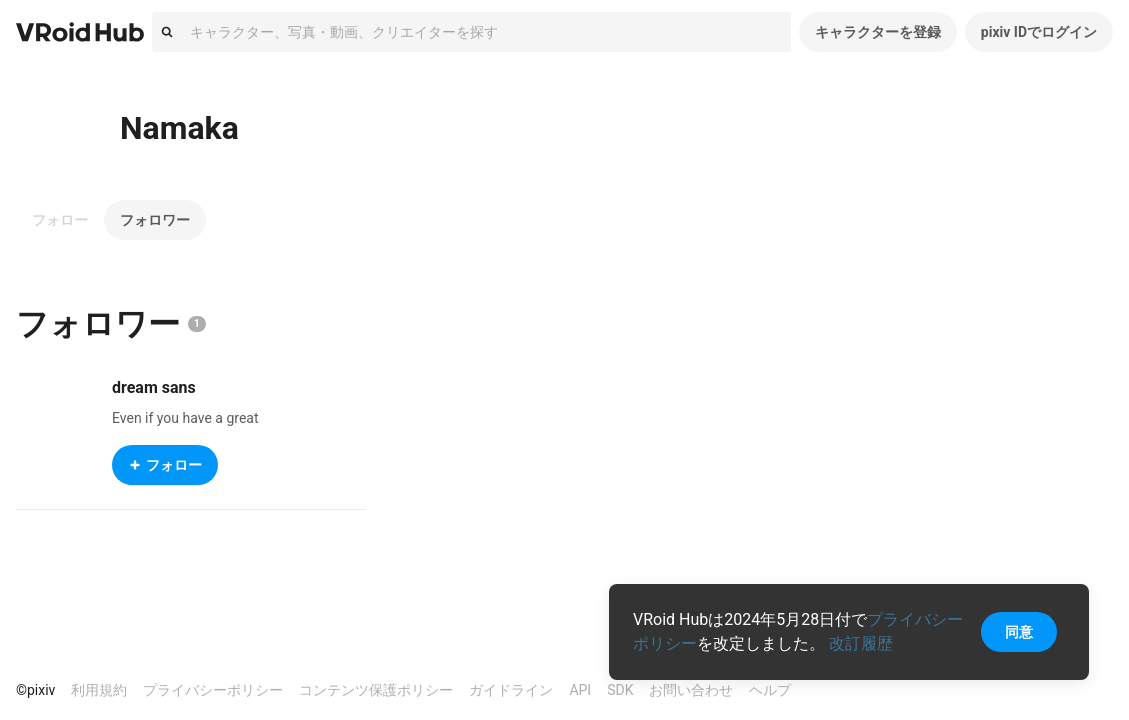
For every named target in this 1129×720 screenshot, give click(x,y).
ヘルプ (770, 690)
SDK (620, 690)
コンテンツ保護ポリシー (376, 690)
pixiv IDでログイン (1039, 32)
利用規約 (99, 690)
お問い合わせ (691, 690)
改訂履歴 (861, 643)
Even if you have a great (185, 418)
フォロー (60, 220)
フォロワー (155, 220)
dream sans (154, 387)
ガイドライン (511, 690)
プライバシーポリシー (213, 690)
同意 (1019, 632)
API (580, 690)
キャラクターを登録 (878, 32)
